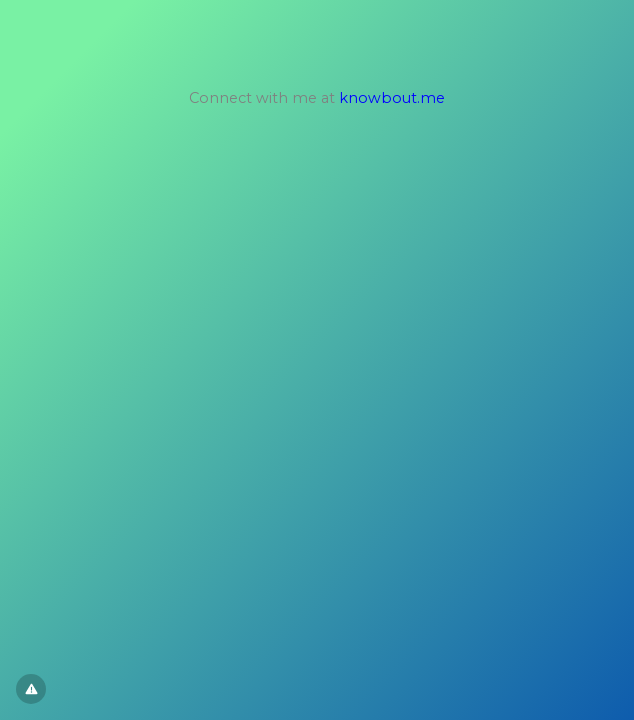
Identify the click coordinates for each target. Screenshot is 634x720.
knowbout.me (392, 98)
